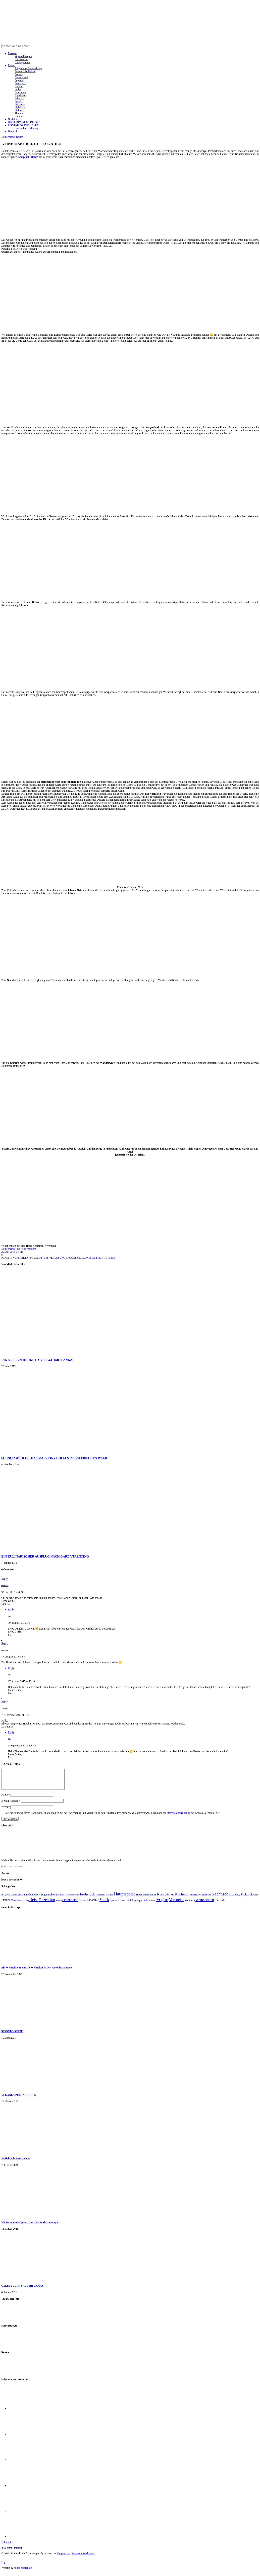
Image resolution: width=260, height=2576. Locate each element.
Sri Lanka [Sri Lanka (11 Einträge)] (121, 1904)
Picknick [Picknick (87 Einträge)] (247, 1898)
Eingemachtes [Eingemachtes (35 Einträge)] (48, 1898)
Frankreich (20, 83)
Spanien (19, 101)
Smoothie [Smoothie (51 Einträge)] (93, 1904)
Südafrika (20, 107)
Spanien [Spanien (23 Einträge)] (113, 1904)
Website (5, 1810)
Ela (21, 1251)
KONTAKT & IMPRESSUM (23, 125)
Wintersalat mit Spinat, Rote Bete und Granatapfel (30, 2226)
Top (3, 2566)
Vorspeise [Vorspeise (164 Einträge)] (176, 1903)
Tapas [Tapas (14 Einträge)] (153, 1904)
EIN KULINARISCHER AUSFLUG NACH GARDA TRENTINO (45, 1556)
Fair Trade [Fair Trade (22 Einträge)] (65, 1898)
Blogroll (12, 131)
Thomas (4, 1708)
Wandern (31, 1248)
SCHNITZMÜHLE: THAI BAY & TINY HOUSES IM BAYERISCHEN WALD (54, 1458)
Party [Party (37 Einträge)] (237, 1898)
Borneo (18, 74)
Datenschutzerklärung (26, 128)
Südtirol (19, 110)
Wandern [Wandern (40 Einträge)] (190, 1904)
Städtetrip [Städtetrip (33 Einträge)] (131, 1904)
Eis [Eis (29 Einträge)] (57, 1898)
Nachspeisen (21, 59)
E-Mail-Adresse (10, 1804)
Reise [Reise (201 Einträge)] (34, 1903)
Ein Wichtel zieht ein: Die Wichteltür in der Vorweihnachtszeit (36, 1971)
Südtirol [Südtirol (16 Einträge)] (147, 1904)
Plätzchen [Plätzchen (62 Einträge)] (7, 1904)
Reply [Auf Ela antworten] (11, 1609)
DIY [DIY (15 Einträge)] (38, 1899)
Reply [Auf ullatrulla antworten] (4, 1578)
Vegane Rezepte (23, 56)
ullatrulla (4, 1586)
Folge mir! (7, 2546)
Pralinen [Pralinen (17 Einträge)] (17, 1904)
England (19, 80)
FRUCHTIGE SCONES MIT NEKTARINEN (90, 1257)
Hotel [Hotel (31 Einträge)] (139, 1898)
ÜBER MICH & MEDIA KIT (24, 122)
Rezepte (12, 53)
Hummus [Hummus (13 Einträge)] (146, 1899)
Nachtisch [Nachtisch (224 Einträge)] (220, 1898)
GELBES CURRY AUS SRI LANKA (22, 2289)
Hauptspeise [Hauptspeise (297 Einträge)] (124, 1897)
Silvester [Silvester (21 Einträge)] (83, 1904)
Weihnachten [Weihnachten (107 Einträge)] (204, 1904)
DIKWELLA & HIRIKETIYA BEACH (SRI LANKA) (37, 1359)
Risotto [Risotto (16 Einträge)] (59, 1904)
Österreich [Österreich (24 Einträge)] (220, 1904)
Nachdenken (14, 119)
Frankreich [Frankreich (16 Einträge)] (74, 1899)
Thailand (19, 113)
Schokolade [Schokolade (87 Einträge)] (70, 1904)
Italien (18, 89)
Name (5, 1798)
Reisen (11, 65)
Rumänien (20, 95)
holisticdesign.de (23, 2571)
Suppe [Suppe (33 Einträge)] (139, 1904)
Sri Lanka (20, 104)
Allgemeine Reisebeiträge (28, 68)
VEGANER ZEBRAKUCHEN (18, 2099)
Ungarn (19, 116)
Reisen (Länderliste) (25, 71)
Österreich (20, 92)
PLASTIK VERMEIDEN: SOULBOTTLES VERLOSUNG (33, 1257)
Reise (24, 1248)
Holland (19, 86)
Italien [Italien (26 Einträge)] (153, 1898)
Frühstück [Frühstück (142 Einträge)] (87, 1898)
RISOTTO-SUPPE (12, 2035)
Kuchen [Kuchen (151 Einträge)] (181, 1898)
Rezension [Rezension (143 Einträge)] (47, 1904)
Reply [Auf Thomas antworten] (4, 1701)
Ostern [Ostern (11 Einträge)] (231, 1899)
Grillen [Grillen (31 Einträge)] (109, 1898)
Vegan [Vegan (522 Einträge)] (162, 1903)
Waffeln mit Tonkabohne (15, 2162)
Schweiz (19, 98)
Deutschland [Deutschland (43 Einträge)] (28, 1898)
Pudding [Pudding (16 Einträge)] (25, 1904)
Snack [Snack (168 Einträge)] (104, 1903)
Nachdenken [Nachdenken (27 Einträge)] (205, 1898)
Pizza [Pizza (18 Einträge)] (255, 1898)
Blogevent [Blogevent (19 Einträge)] (5, 1898)
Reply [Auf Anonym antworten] (4, 1643)
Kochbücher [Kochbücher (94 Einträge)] (165, 1898)
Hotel (18, 1248)
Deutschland (21, 77)
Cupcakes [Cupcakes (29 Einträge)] (16, 1898)
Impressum (64, 2557)
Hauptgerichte (22, 62)
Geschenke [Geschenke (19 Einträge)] (100, 1898)
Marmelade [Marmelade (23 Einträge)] (192, 1898)
